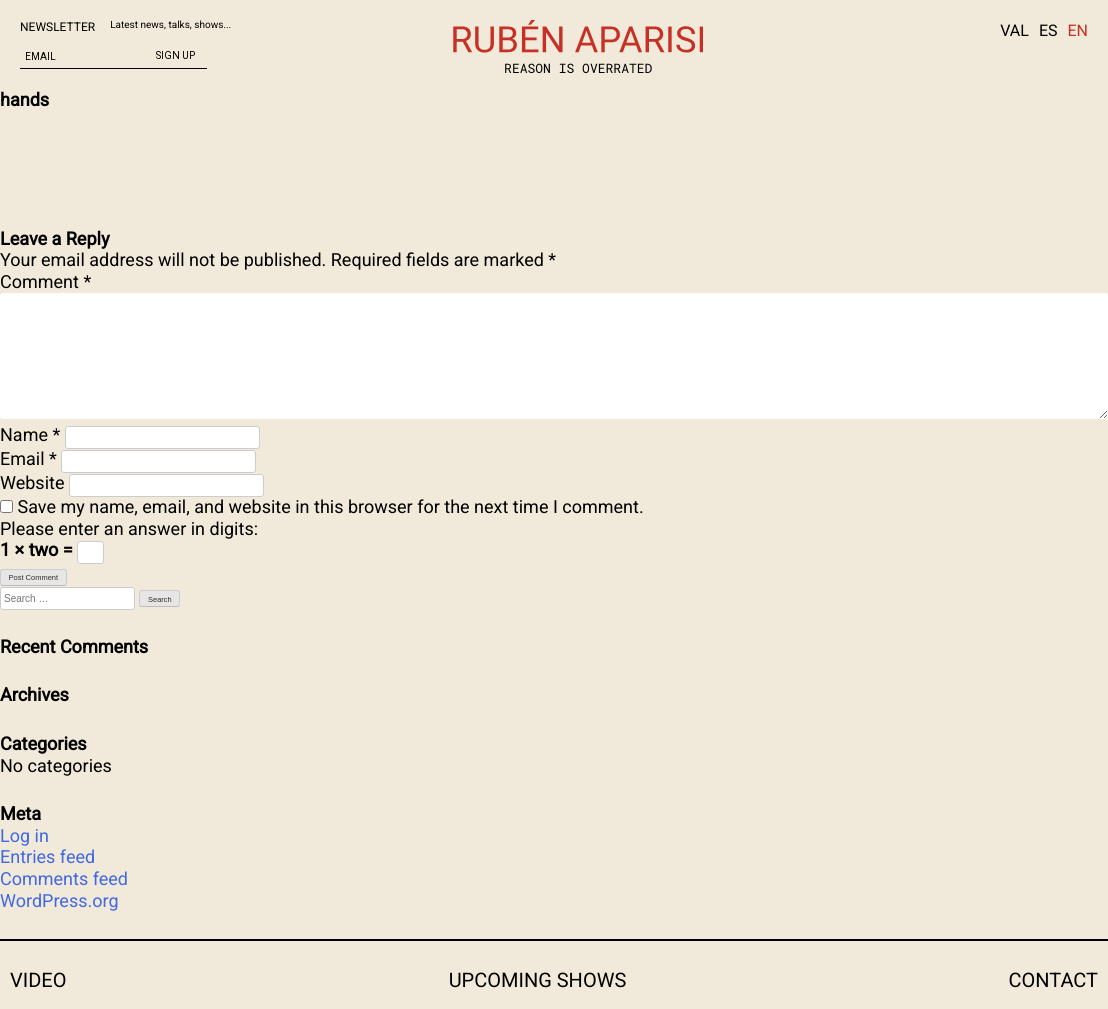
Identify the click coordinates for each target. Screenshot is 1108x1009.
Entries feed (47, 857)
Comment (45, 282)
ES (1048, 30)
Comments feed (64, 879)
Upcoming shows (538, 980)
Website (32, 483)
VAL (1014, 30)
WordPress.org (59, 901)
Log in (24, 836)
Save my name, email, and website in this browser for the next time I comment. (330, 507)
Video (38, 980)
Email (28, 459)
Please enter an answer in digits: (129, 529)
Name (30, 435)
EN (1077, 30)
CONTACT (1053, 980)
